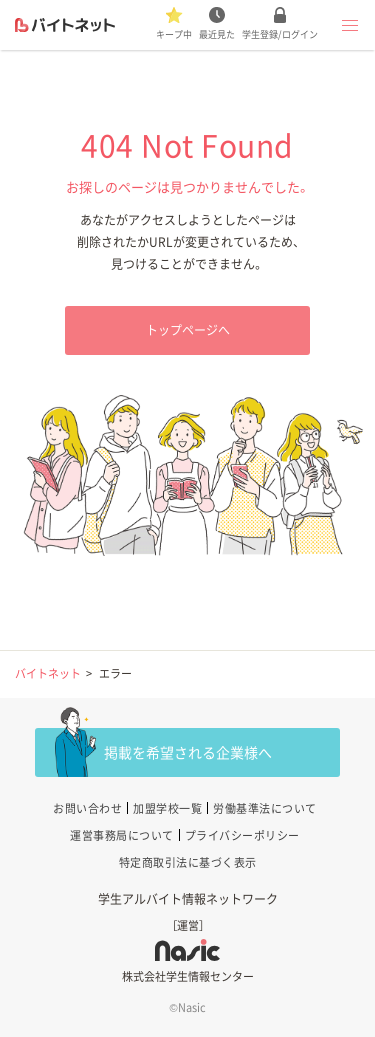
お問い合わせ (87, 808)
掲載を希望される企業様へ (188, 752)
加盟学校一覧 (167, 808)
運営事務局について (122, 835)
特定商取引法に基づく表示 (188, 862)
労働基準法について (265, 808)
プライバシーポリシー (242, 835)
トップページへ (188, 330)
